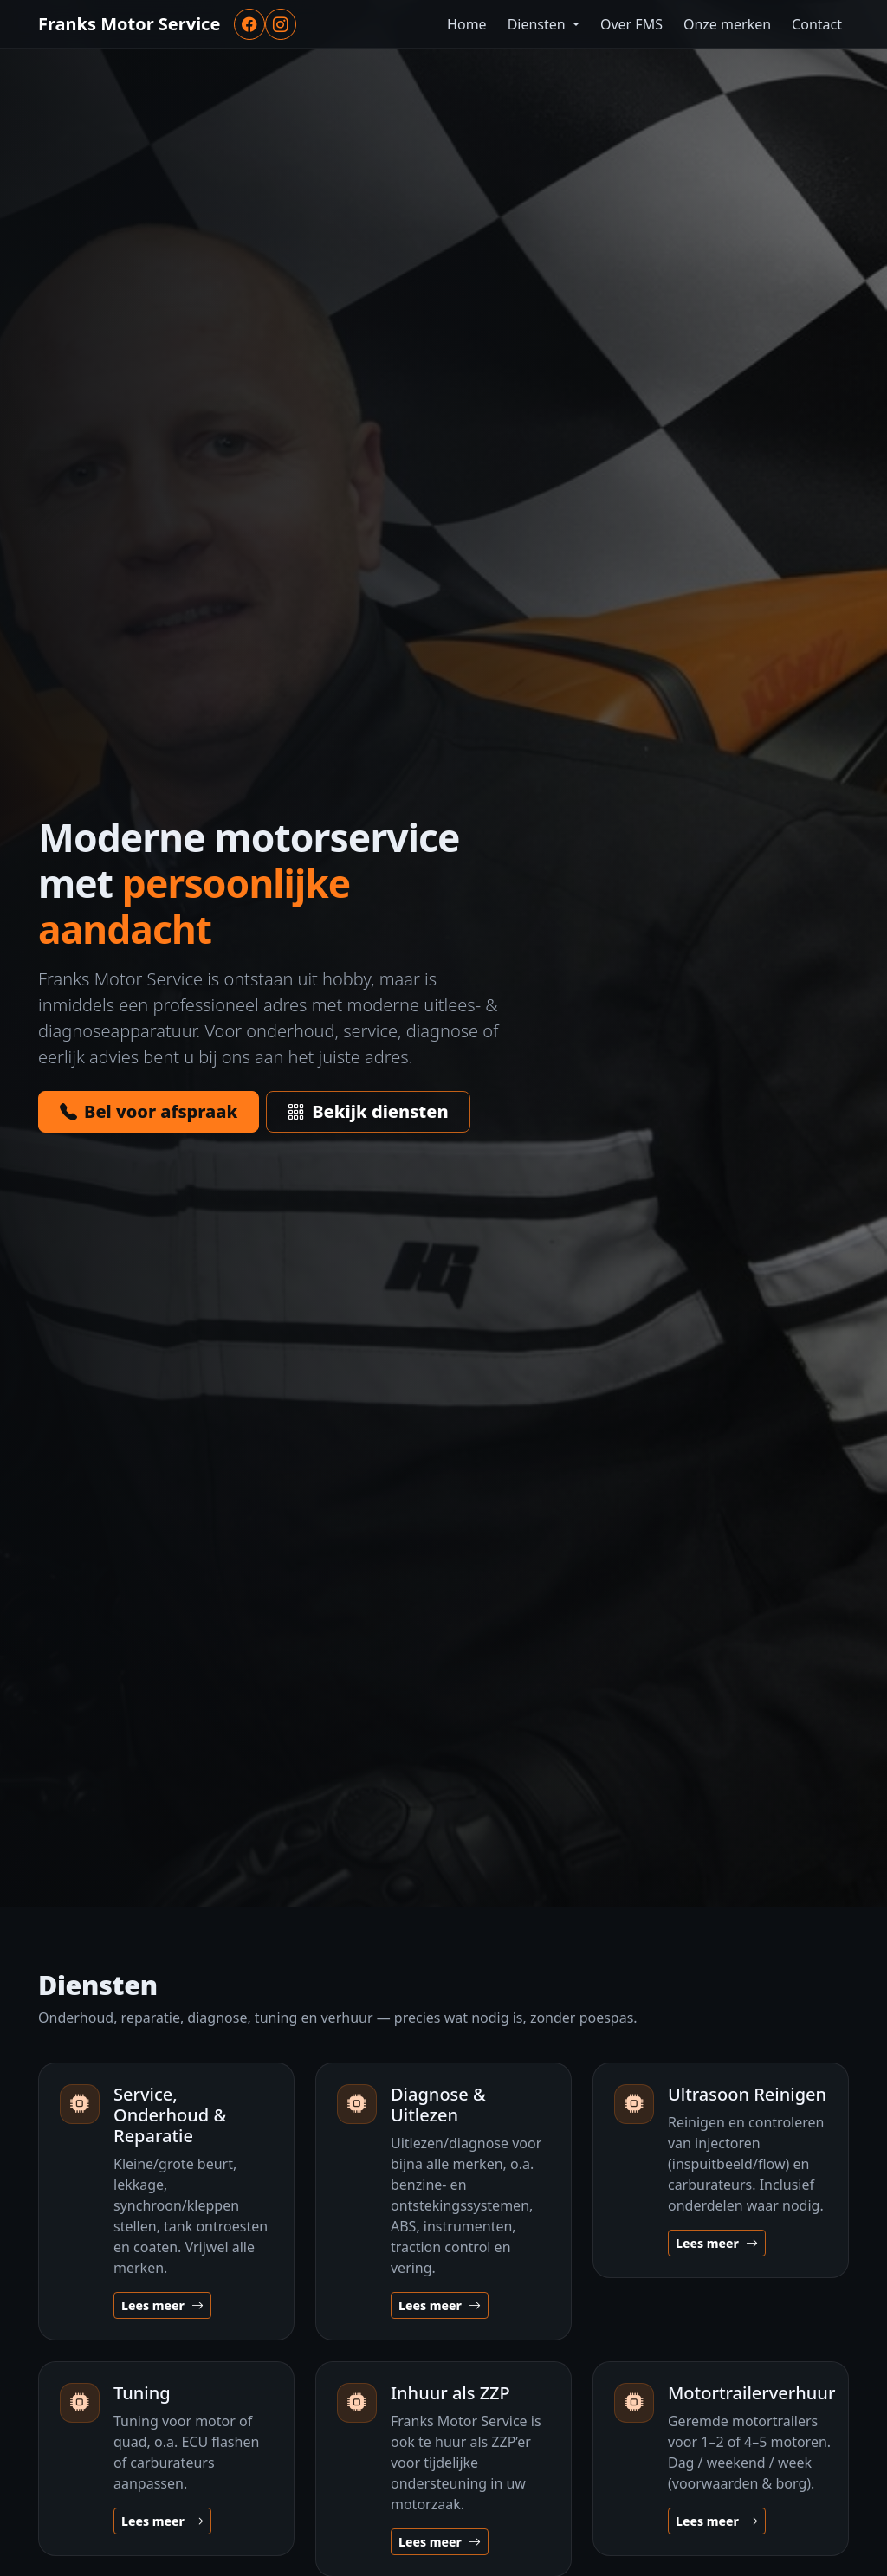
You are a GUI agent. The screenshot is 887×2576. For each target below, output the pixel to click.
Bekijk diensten (368, 1111)
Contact (817, 24)
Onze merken (727, 24)
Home (467, 24)
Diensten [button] (538, 24)
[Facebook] (249, 24)
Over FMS (631, 24)
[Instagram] (280, 24)
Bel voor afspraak (148, 1111)
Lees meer (162, 2305)
